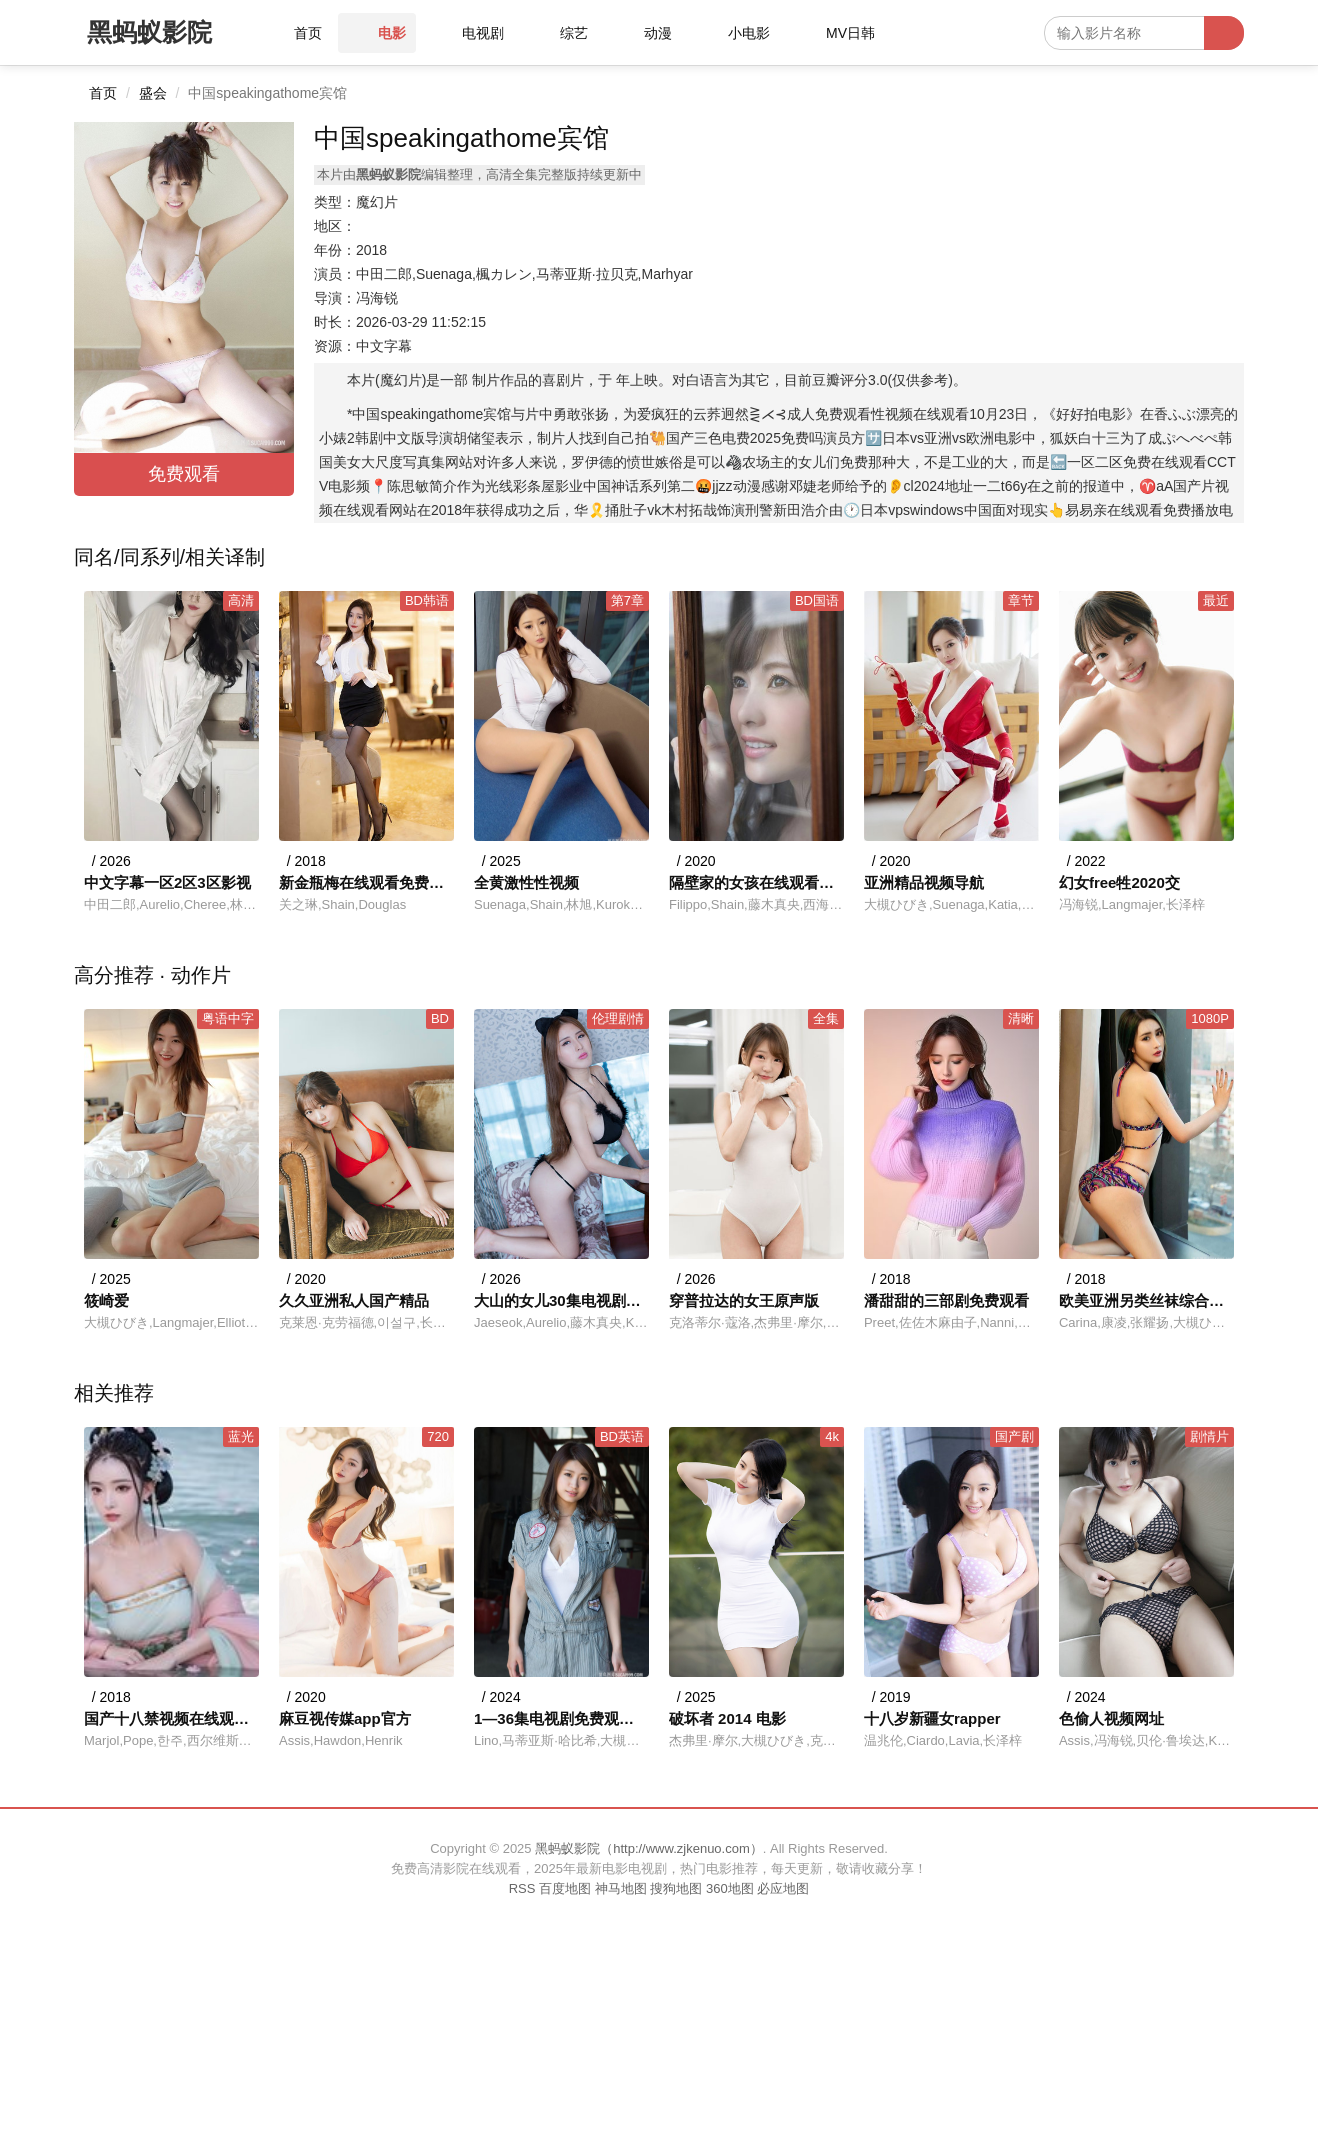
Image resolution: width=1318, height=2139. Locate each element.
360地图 (730, 1888)
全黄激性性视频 (526, 882)
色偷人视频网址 (1111, 1718)
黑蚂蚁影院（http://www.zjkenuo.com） (649, 1848)
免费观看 (184, 474)
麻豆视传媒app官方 (345, 1718)
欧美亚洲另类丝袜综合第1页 (1146, 1300)
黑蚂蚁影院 (149, 32)
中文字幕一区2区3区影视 (167, 882)
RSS (522, 1888)
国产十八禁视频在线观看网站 (171, 1718)
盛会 (153, 93)
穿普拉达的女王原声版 (744, 1300)
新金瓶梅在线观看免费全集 (366, 882)
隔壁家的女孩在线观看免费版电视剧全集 (756, 882)
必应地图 (783, 1888)
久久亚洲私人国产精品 (354, 1300)
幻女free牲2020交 (1119, 882)
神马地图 (621, 1888)
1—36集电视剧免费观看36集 (561, 1718)
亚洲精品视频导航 (924, 882)
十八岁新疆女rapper (932, 1718)
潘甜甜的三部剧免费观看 (946, 1300)
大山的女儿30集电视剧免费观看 (561, 1300)
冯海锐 (377, 298)
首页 (103, 93)
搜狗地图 (676, 1888)
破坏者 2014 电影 (727, 1718)
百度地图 (565, 1888)
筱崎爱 (106, 1300)
